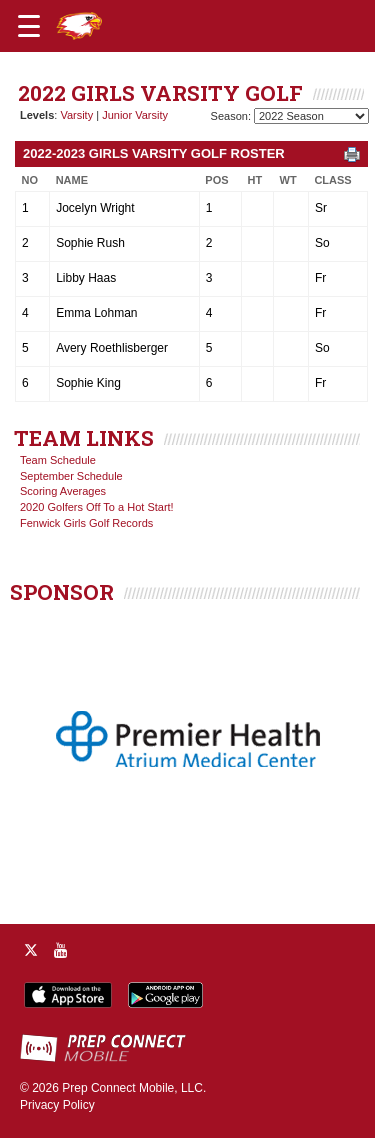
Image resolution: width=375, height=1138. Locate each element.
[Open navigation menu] (29, 26)
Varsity (76, 115)
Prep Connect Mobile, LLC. (134, 1088)
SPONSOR (62, 592)
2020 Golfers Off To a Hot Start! (97, 507)
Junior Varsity (135, 115)
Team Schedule (58, 460)
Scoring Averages (63, 491)
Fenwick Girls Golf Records (86, 523)
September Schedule (71, 476)
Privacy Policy (57, 1105)
